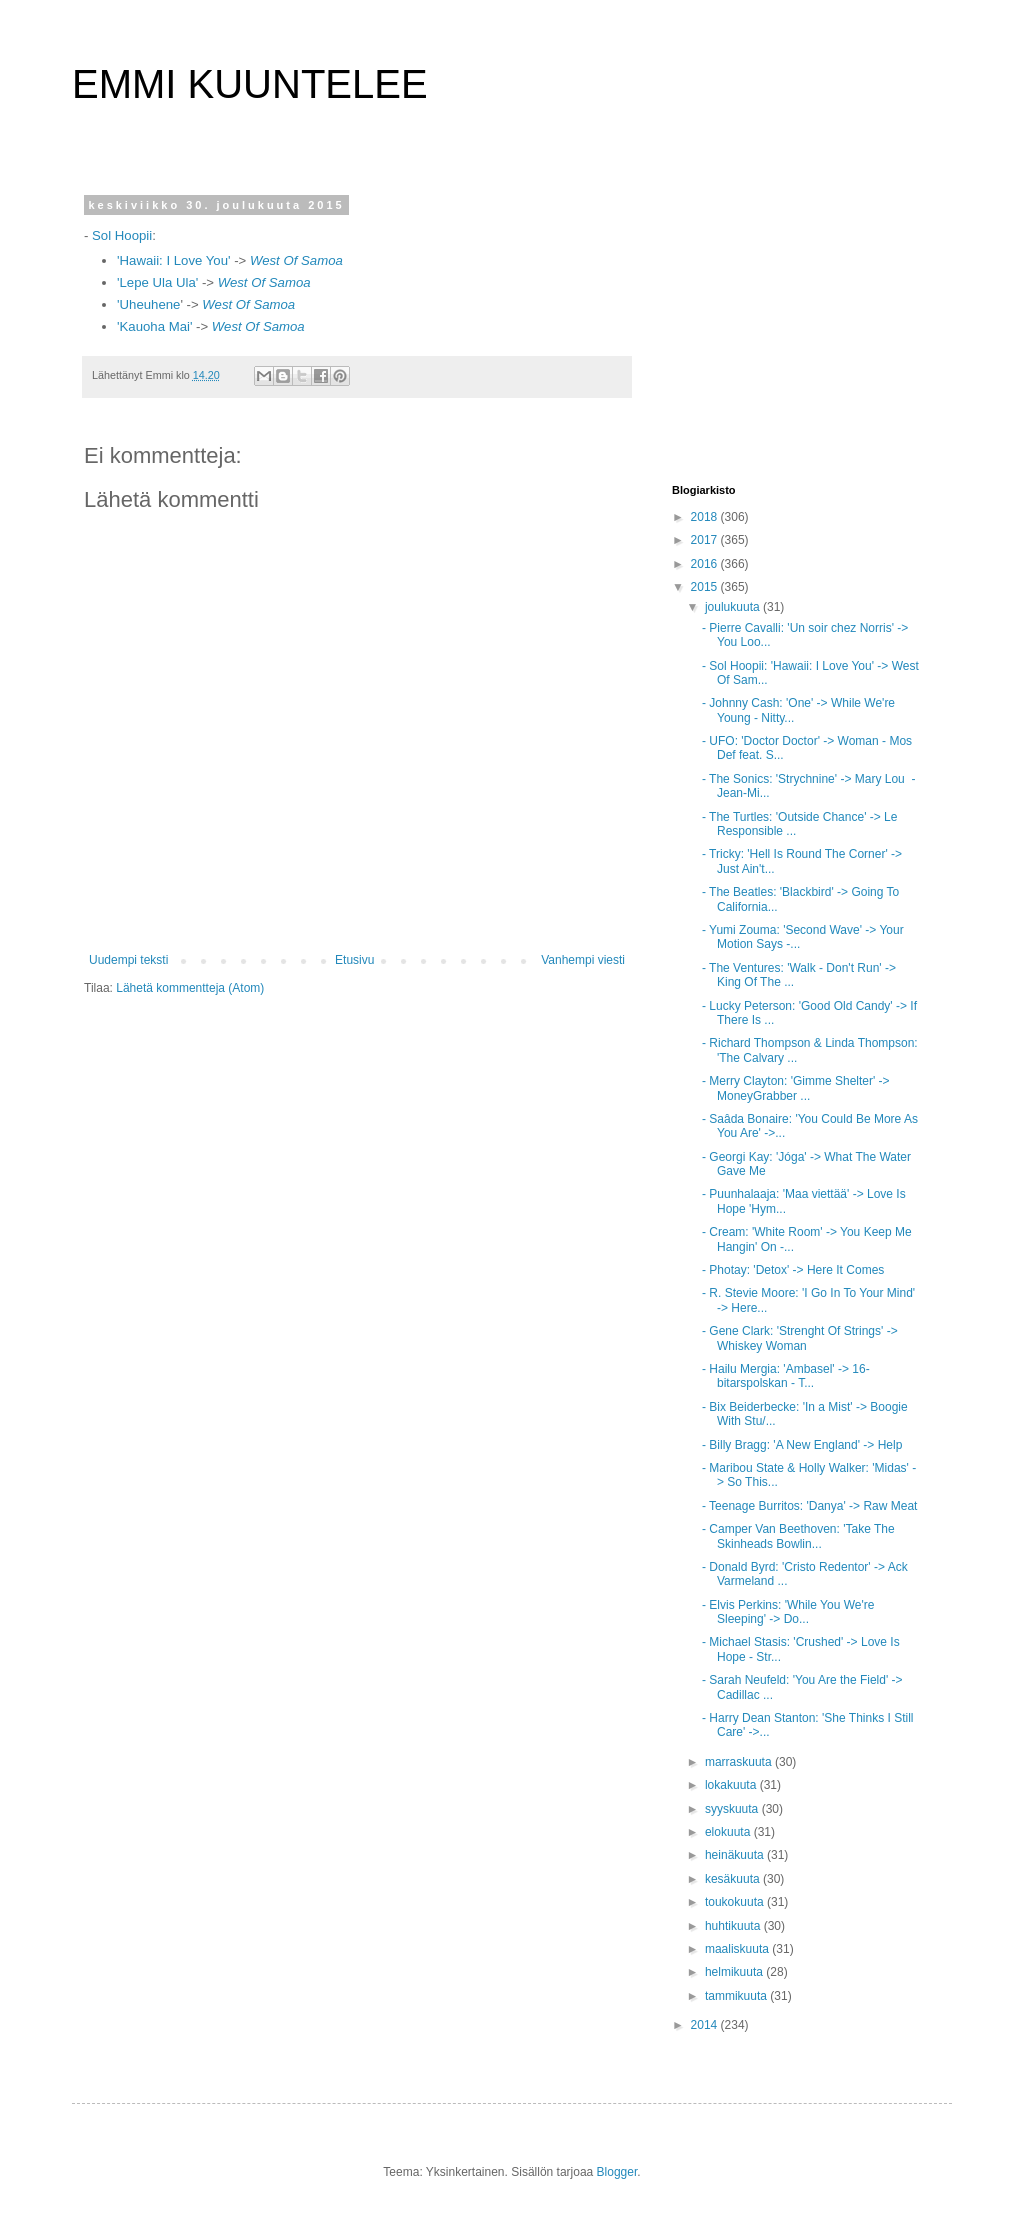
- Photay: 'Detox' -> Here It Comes (793, 1270)
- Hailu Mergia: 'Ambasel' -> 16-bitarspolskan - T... (786, 1376)
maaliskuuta (738, 1949)
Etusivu (354, 960)
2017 (706, 540)
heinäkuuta (736, 1855)
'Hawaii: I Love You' (174, 260)
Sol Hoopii (122, 235)
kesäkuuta (734, 1879)
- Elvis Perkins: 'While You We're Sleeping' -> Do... (788, 1612)
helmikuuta (735, 1972)
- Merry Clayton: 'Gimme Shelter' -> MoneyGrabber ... (796, 1088)
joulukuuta (734, 607)
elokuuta (729, 1832)
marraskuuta (740, 1762)
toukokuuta (736, 1902)
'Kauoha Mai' (154, 326)
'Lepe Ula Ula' (159, 282)
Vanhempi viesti (583, 960)
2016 (706, 564)
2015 (706, 587)
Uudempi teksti (128, 960)
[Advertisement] (797, 324)
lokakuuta (732, 1785)
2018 (706, 517)
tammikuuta (737, 1996)
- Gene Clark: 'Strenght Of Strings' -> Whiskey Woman (800, 1338)
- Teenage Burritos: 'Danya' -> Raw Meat (809, 1506)
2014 (706, 2025)
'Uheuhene (148, 304)
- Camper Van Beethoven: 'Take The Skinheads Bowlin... (798, 1536)
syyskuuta (733, 1809)
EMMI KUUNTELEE (250, 84)
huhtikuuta (734, 1926)
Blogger (617, 2172)
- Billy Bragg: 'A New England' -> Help (802, 1445)
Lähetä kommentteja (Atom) (190, 988)
